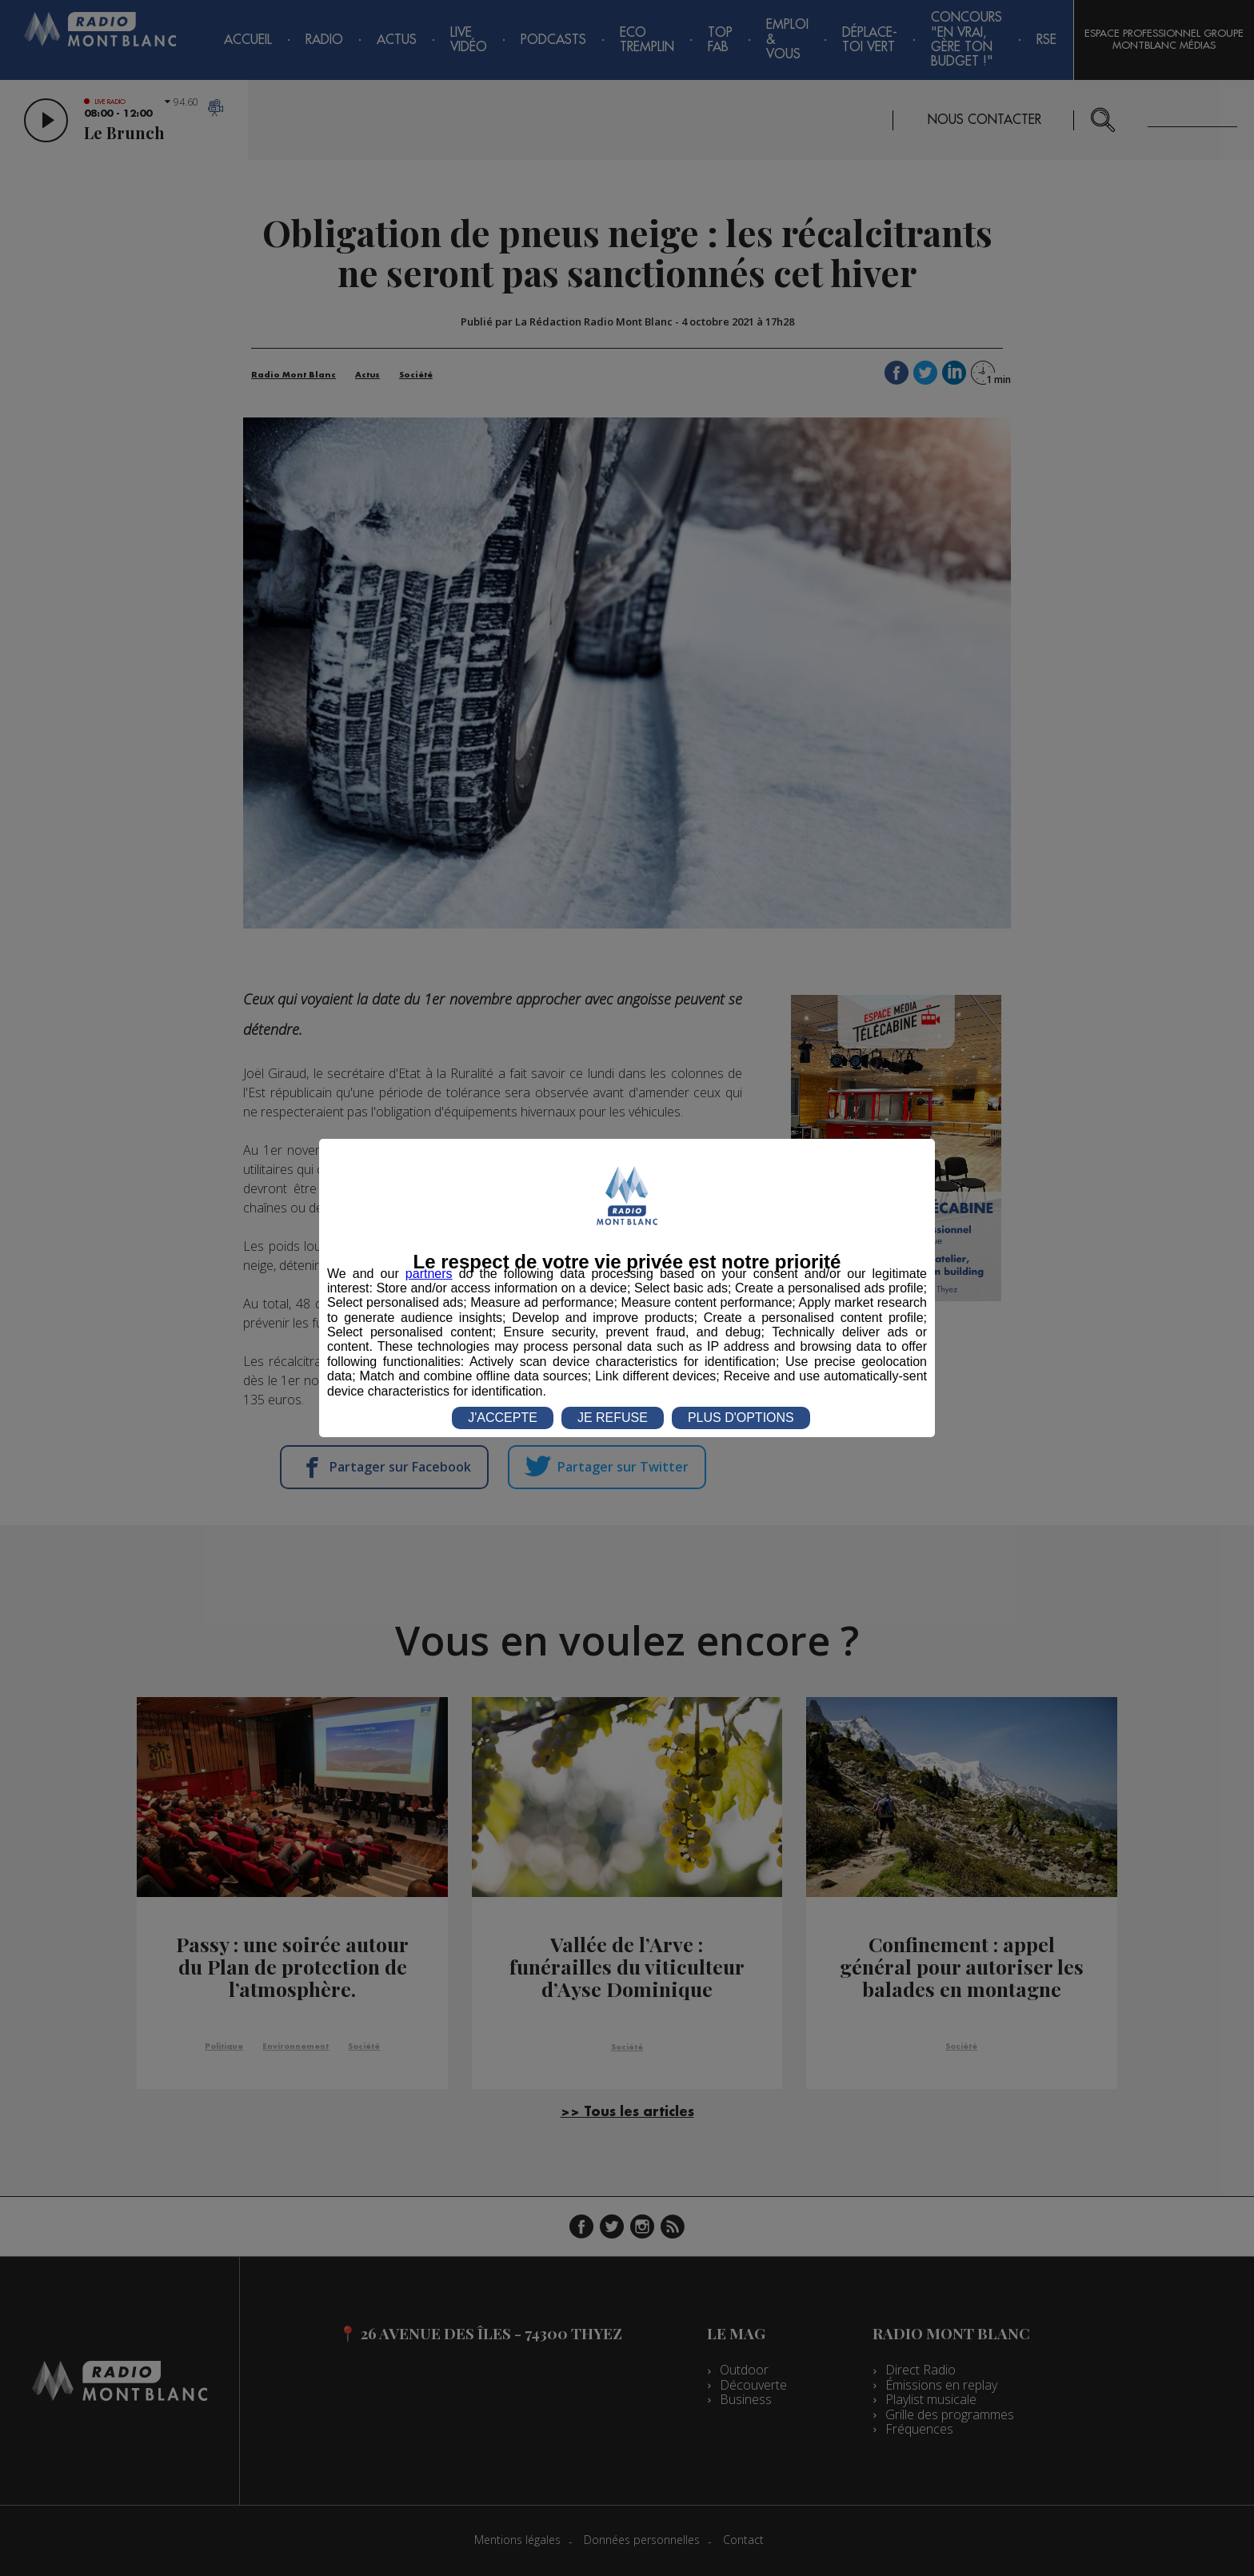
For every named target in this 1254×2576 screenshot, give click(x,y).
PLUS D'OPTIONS (741, 1417)
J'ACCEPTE (502, 1417)
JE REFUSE (612, 1417)
